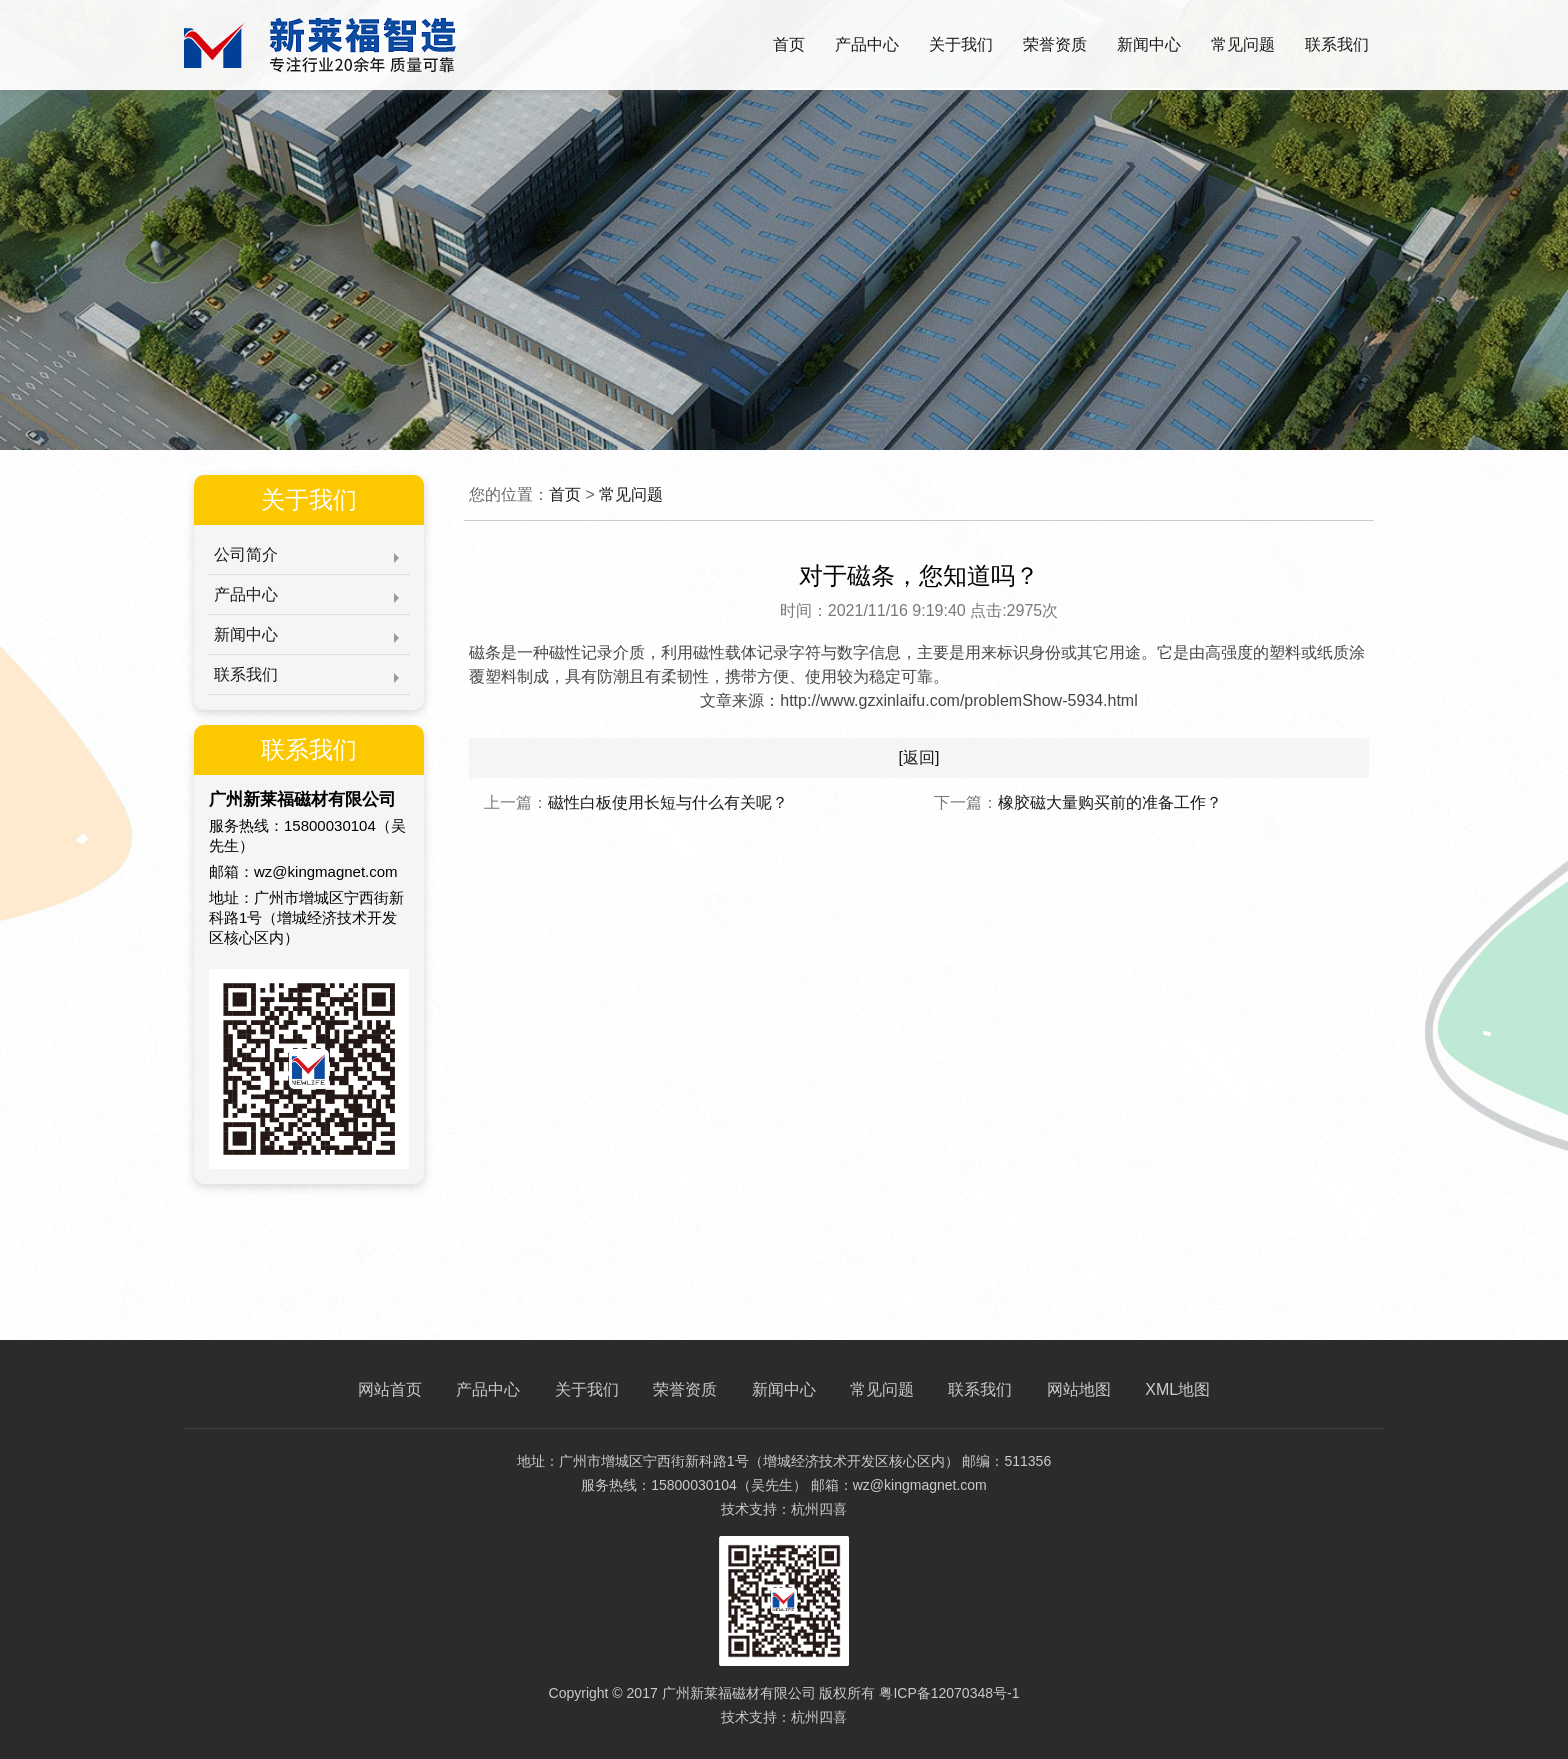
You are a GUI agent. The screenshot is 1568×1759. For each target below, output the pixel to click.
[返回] (919, 757)
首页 (789, 44)
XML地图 (1177, 1389)
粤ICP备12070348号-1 (949, 1693)
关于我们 (961, 44)
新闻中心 (1149, 44)
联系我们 (1337, 44)
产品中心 (867, 44)
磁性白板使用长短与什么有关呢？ (668, 802)
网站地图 (1079, 1389)
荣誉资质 (1055, 44)
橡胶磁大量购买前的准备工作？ (1110, 802)
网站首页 (390, 1389)
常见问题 (1243, 44)
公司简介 (246, 554)
